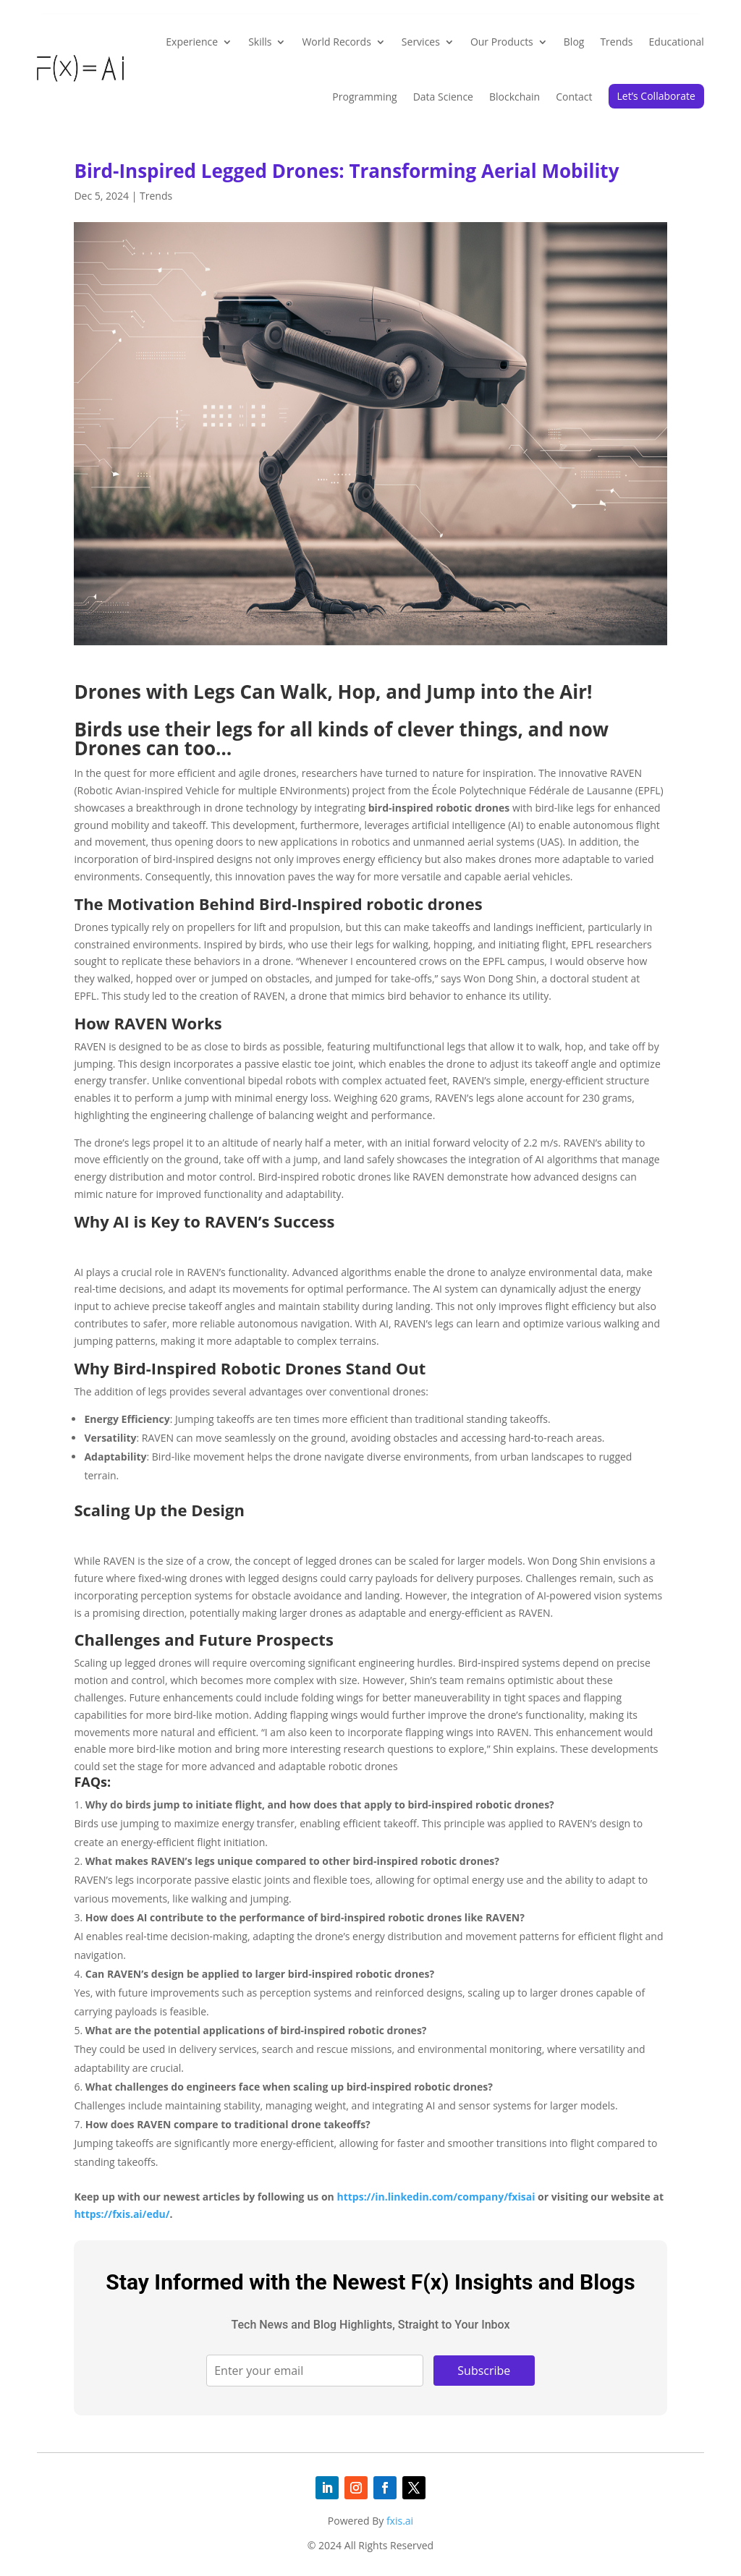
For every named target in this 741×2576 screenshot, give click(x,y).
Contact (574, 96)
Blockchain (514, 96)
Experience (192, 41)
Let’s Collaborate (656, 96)
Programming (364, 96)
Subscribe (483, 2371)
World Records (336, 41)
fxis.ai (399, 2521)
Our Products (501, 41)
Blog (574, 41)
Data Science (443, 96)
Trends (616, 41)
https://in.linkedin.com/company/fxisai (435, 2196)
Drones (107, 692)
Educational (676, 41)
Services (421, 41)
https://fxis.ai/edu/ (121, 2214)
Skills (259, 41)
